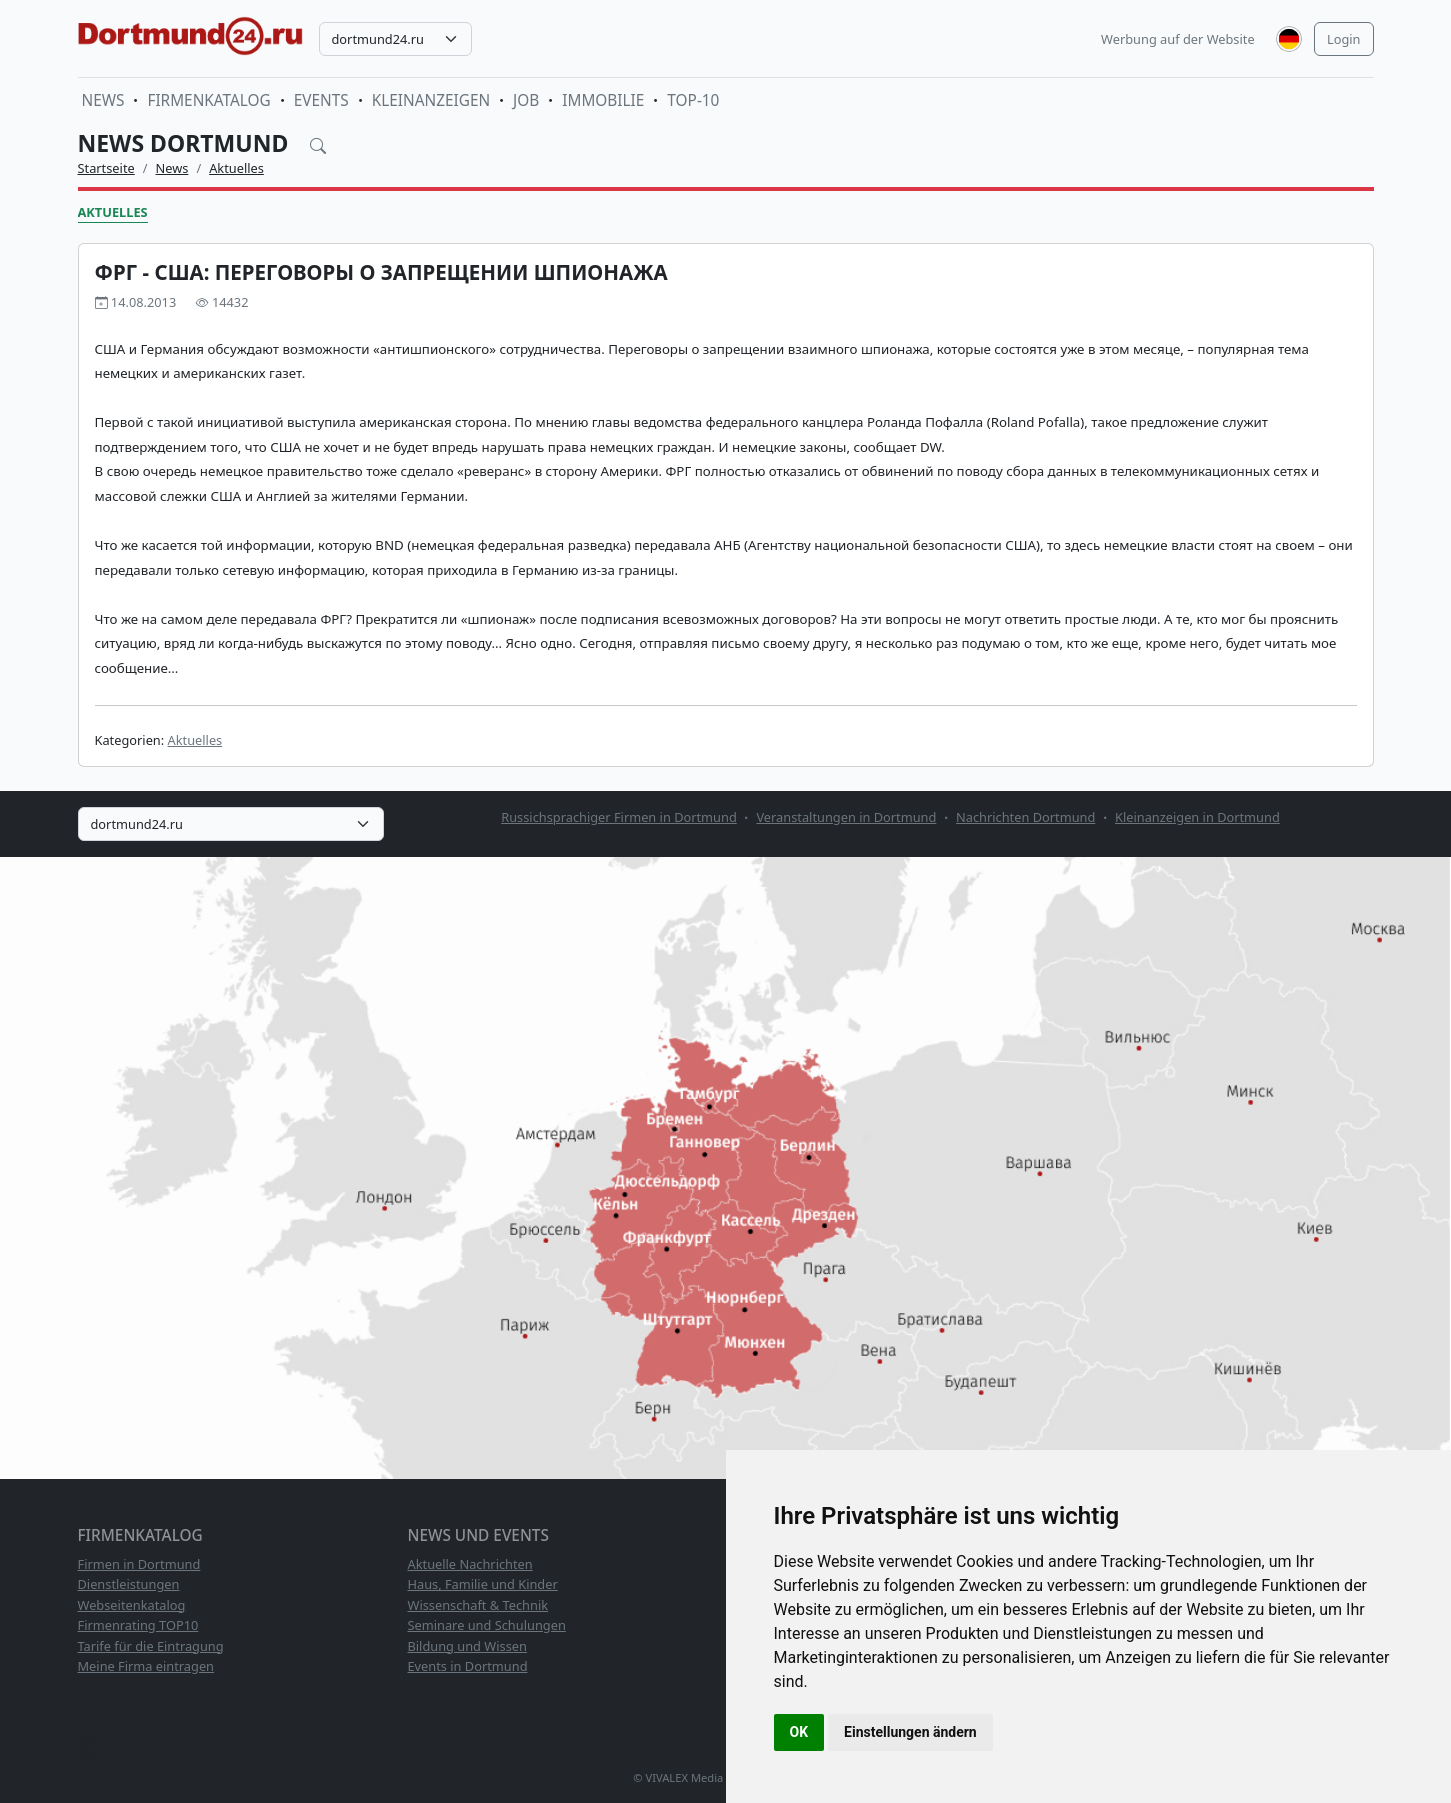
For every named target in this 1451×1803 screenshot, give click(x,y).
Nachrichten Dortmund (1025, 817)
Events (321, 100)
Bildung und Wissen (467, 1646)
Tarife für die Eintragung (151, 1646)
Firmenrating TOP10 (138, 1625)
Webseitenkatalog (132, 1605)
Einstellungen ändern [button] (910, 1732)
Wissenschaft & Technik (478, 1605)
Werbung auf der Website (1178, 39)
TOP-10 (693, 100)
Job (526, 100)
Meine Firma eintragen (146, 1666)
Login (1344, 39)
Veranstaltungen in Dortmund (846, 817)
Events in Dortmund (468, 1666)
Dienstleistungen (129, 1584)
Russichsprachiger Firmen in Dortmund (619, 817)
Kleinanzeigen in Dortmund (1197, 817)
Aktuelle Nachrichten (470, 1564)
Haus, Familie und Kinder (483, 1584)
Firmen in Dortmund (139, 1564)
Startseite (106, 168)
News (103, 100)
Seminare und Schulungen (487, 1625)
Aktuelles (236, 168)
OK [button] (799, 1732)
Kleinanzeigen (431, 100)
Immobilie (603, 100)
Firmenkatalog (208, 100)
